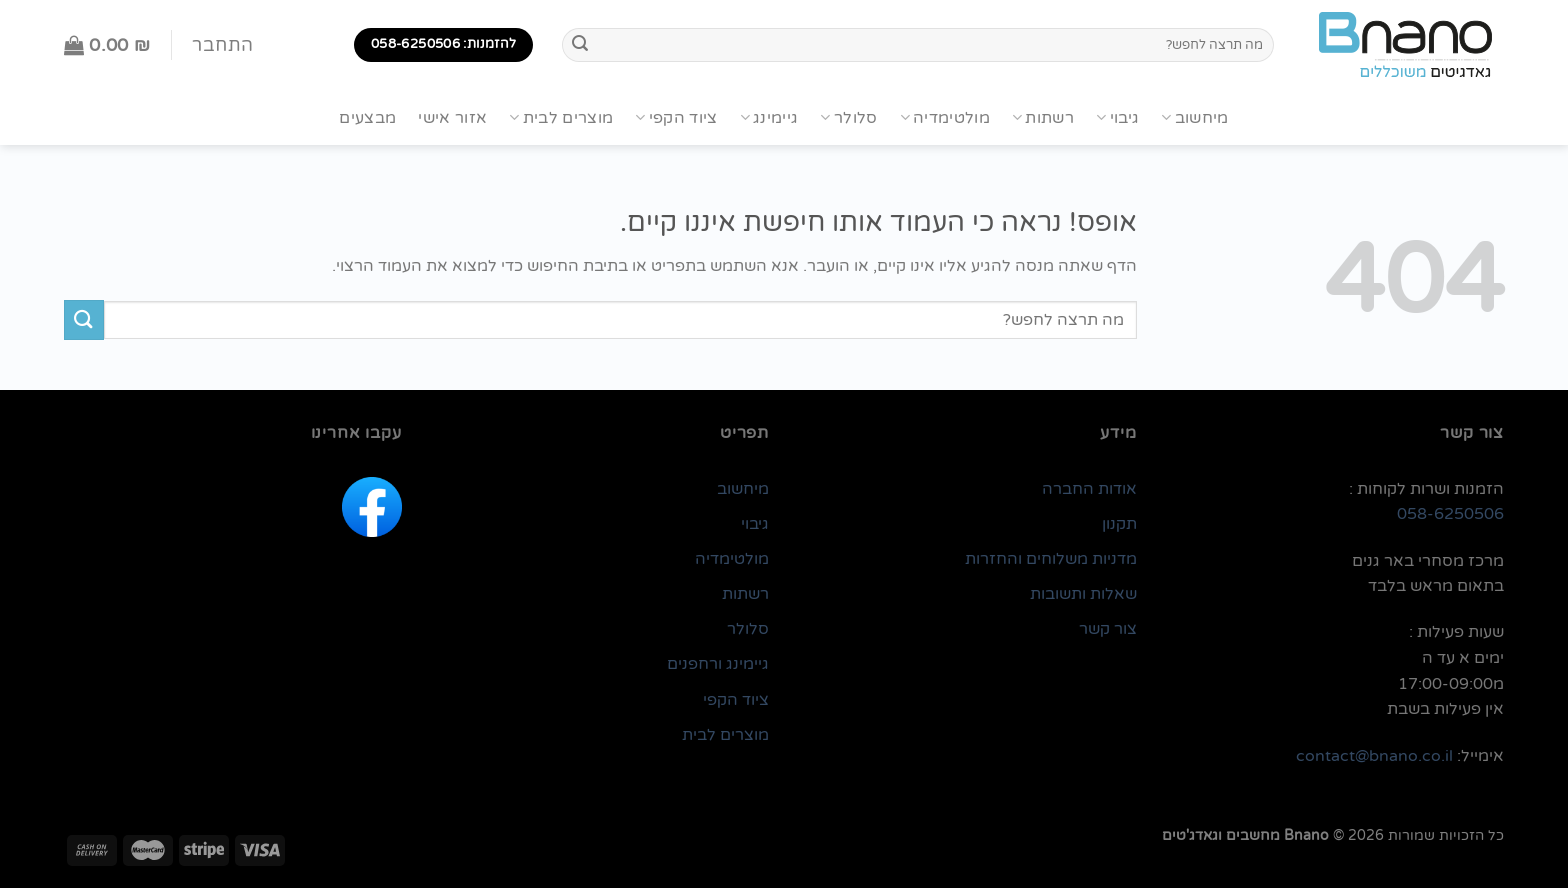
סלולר (848, 118)
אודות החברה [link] (1089, 489)
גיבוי (1117, 118)
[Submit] (580, 45)
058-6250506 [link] (1450, 514)
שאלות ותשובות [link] (1083, 594)
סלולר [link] (748, 629)
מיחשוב (1194, 118)
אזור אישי (452, 118)
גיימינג (769, 118)
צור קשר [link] (1108, 629)
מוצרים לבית (561, 118)
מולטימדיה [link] (732, 559)
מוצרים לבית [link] (725, 735)
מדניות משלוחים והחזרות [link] (1051, 559)
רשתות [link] (745, 594)
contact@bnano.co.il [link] (1374, 756)
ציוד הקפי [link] (736, 700)
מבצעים (367, 118)
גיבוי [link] (755, 524)
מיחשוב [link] (743, 489)
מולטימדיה (945, 118)
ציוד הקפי (676, 118)
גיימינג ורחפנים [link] (718, 664)
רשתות (1043, 118)
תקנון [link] (1119, 524)
